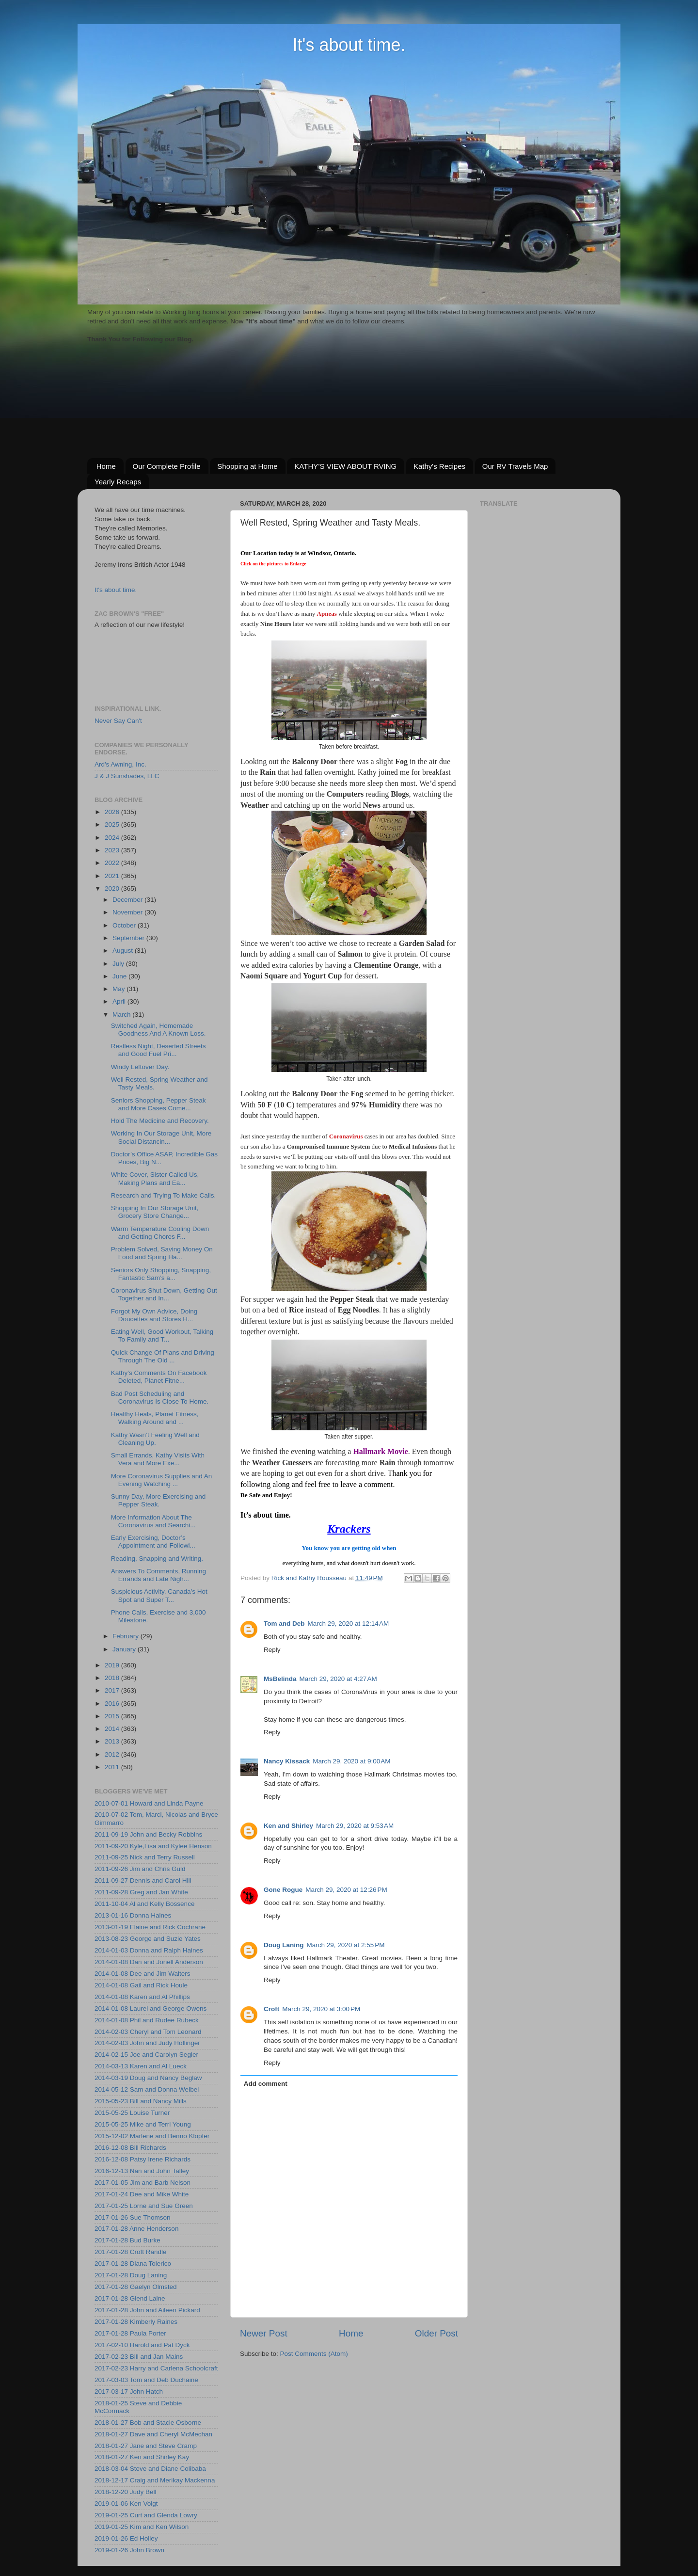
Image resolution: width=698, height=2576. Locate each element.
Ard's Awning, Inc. (120, 764)
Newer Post (263, 2333)
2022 (113, 862)
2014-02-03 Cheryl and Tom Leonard (148, 2031)
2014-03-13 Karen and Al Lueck (141, 2066)
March (122, 1014)
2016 (113, 1703)
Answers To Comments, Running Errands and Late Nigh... (158, 1575)
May (119, 988)
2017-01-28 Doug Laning (131, 2275)
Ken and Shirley (288, 1825)
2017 (113, 1690)
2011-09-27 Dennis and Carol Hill (143, 1880)
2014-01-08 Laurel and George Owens (150, 2008)
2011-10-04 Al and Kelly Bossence (144, 1903)
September (129, 938)
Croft (271, 2009)
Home (106, 466)
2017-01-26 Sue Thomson (133, 2217)
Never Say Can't (118, 720)
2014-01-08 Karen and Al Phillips (142, 1996)
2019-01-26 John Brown (129, 2550)
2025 (113, 824)
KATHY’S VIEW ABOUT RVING (345, 466)
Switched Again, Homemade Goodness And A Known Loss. (158, 1029)
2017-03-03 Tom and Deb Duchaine (146, 2380)
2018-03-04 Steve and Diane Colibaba (150, 2468)
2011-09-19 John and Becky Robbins (148, 1834)
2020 (113, 888)
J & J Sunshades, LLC (127, 776)
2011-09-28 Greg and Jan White (141, 1892)
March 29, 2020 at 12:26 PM (346, 1889)
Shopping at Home (247, 466)
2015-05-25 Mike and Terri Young (143, 2124)
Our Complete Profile (167, 466)
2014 (113, 1728)
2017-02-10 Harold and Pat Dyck (142, 2345)
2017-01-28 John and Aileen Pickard (147, 2310)
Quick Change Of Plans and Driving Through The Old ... (162, 1356)
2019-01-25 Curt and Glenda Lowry (146, 2515)
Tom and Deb (284, 1623)
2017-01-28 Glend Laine (130, 2298)
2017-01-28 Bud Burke (127, 2240)
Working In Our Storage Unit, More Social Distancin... (161, 1137)
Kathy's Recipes (439, 466)
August (123, 950)
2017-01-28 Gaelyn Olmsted (136, 2286)
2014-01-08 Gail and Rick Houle (141, 1985)
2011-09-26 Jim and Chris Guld (140, 1868)
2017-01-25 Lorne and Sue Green (144, 2205)
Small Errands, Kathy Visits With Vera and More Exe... (158, 1459)
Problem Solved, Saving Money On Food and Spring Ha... (162, 1253)
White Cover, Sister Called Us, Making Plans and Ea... (155, 1178)
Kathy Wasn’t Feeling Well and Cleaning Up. (155, 1438)
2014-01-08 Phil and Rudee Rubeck (147, 2020)
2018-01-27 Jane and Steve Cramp (146, 2445)
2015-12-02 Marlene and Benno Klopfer (152, 2136)
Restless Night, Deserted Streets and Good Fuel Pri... (158, 1049)
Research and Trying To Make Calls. (163, 1195)
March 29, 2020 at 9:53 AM (355, 1825)
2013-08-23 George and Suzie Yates (148, 1938)
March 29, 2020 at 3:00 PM (321, 2009)
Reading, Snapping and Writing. (157, 1558)
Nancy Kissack (287, 1761)
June (120, 976)
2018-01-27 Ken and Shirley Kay (142, 2457)
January (125, 1649)
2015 (113, 1716)
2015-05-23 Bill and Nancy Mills (141, 2101)
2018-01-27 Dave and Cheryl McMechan (153, 2434)
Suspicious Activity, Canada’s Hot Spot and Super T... (159, 1595)
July (119, 963)
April (119, 1001)
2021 (113, 876)
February (126, 1636)
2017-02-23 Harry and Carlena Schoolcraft (156, 2368)
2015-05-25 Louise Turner (132, 2112)
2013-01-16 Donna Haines (133, 1915)
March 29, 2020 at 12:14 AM (348, 1623)
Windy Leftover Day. (140, 1067)
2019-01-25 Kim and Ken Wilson (142, 2526)
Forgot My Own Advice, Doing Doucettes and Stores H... (154, 1315)
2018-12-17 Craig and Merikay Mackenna (155, 2480)
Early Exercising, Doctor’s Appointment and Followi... (153, 1541)
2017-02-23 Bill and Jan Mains (139, 2356)
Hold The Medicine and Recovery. (160, 1120)
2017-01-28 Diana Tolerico (133, 2263)
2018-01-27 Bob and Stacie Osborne (148, 2422)
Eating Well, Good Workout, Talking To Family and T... (162, 1335)
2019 (113, 1665)
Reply (272, 1649)
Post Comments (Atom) (314, 2353)
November (128, 912)
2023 (113, 850)
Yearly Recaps (118, 482)
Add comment (265, 2083)
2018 (113, 1677)
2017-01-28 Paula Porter (130, 2333)
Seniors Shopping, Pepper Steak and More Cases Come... (158, 1104)
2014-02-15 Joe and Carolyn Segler (146, 2054)
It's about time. (349, 45)
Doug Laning (283, 1945)
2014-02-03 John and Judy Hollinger (147, 2043)
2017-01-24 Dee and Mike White (142, 2194)
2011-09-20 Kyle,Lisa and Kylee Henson (153, 1846)
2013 (113, 1741)
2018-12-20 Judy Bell (126, 2492)
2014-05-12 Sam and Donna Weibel (147, 2089)
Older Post (436, 2333)
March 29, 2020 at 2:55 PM (345, 1945)
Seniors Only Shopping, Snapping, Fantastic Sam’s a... (161, 1273)
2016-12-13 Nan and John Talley (142, 2171)
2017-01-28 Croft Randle (131, 2252)
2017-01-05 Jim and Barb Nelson (142, 2182)
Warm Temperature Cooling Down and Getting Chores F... (160, 1232)
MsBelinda (280, 1678)
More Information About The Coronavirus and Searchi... (153, 1521)
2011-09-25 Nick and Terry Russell (145, 1857)
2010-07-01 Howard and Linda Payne (149, 1803)
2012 (113, 1754)
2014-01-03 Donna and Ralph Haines (149, 1950)
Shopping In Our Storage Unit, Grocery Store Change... (155, 1211)
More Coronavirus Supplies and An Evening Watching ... (161, 1480)
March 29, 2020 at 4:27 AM (338, 1678)
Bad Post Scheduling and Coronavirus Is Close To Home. (160, 1397)
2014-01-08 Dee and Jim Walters (142, 1973)
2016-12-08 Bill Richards (130, 2147)
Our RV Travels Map (515, 466)
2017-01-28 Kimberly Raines (136, 2321)
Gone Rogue (283, 1889)
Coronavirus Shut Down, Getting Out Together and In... (164, 1294)
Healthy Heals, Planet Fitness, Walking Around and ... (155, 1417)
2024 (113, 837)
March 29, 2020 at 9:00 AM (351, 1761)
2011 (113, 1767)
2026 (113, 812)
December (128, 899)
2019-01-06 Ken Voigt (126, 2503)
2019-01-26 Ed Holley (126, 2538)
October (125, 925)
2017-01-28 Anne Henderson (136, 2228)
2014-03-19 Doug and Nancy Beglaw (148, 2077)
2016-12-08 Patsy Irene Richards (142, 2159)
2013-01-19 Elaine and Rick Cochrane (150, 1927)
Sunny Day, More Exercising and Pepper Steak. (158, 1500)
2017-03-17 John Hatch (129, 2391)
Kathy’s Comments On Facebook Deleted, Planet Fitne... (159, 1376)
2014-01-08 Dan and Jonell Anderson (149, 1962)
